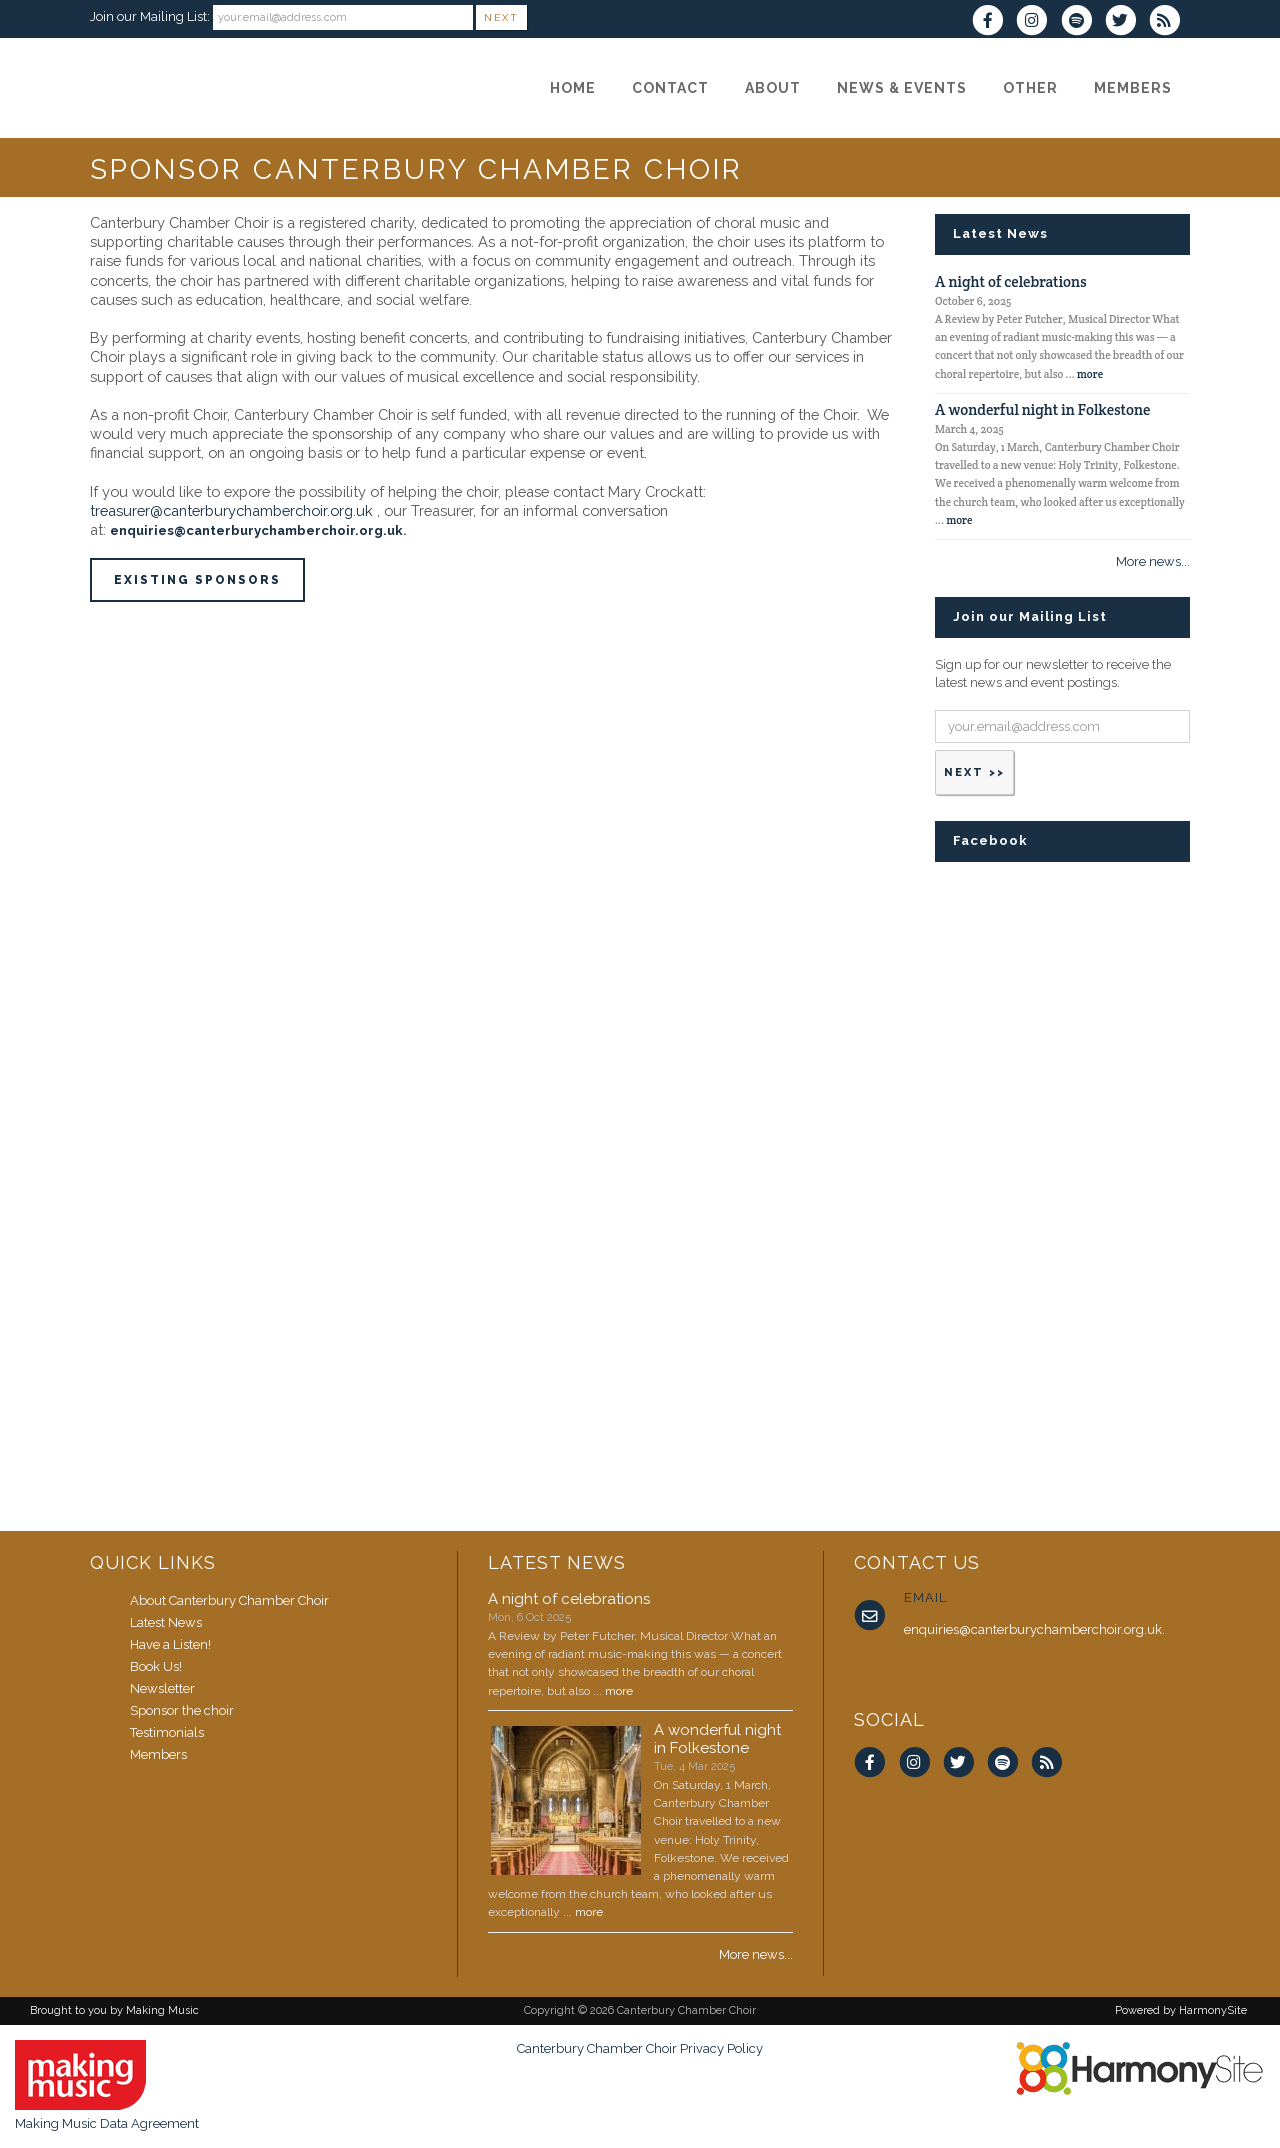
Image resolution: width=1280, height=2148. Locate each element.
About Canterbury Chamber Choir (229, 1600)
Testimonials (167, 1732)
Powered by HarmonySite (1181, 2010)
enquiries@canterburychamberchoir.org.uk (256, 530)
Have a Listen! (170, 1644)
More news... (1153, 561)
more (1090, 374)
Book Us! (156, 1666)
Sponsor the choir (182, 1710)
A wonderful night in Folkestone (1042, 409)
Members (158, 1754)
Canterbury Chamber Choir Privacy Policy (640, 2048)
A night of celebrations (1011, 281)
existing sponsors (197, 580)
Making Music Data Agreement (107, 2123)
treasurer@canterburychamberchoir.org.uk (231, 510)
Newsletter (162, 1688)
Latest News (166, 1622)
